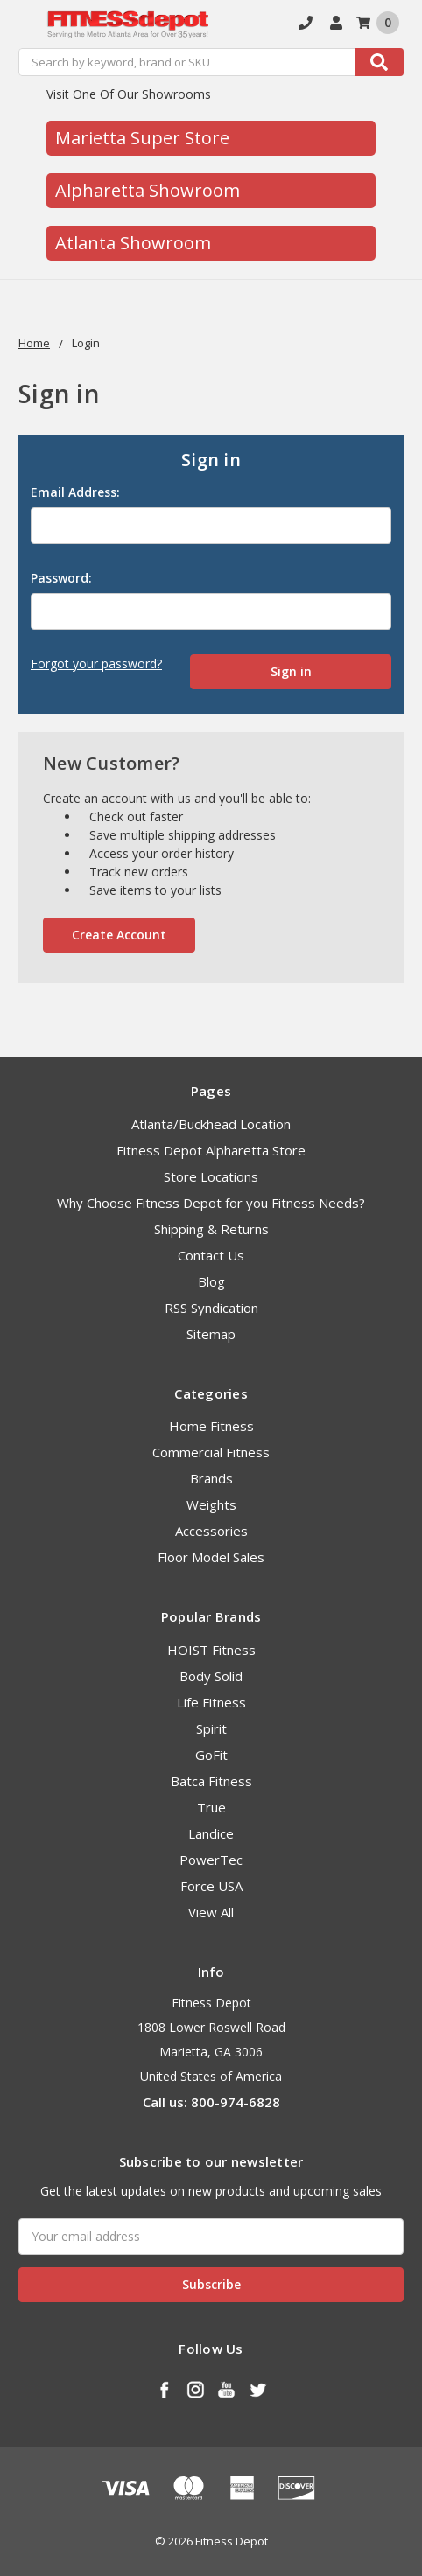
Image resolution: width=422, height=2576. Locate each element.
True (211, 1807)
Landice (211, 1833)
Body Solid (211, 1676)
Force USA (211, 1886)
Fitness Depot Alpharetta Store (211, 1150)
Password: (61, 577)
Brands (211, 1478)
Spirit (211, 1728)
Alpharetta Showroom (147, 190)
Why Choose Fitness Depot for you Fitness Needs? (211, 1202)
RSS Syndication (211, 1307)
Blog (211, 1281)
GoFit (211, 1754)
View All (211, 1912)
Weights (211, 1504)
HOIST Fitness (211, 1649)
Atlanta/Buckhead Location (211, 1124)
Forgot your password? (96, 663)
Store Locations (211, 1176)
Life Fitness (211, 1702)
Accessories (211, 1530)
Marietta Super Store (142, 138)
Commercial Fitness (211, 1452)
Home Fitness (211, 1426)
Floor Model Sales (211, 1557)
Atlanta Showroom (133, 243)
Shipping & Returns (211, 1229)
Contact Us (211, 1255)
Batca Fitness (211, 1781)
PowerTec (211, 1859)
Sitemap (211, 1334)
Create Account (119, 934)
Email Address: (75, 492)
